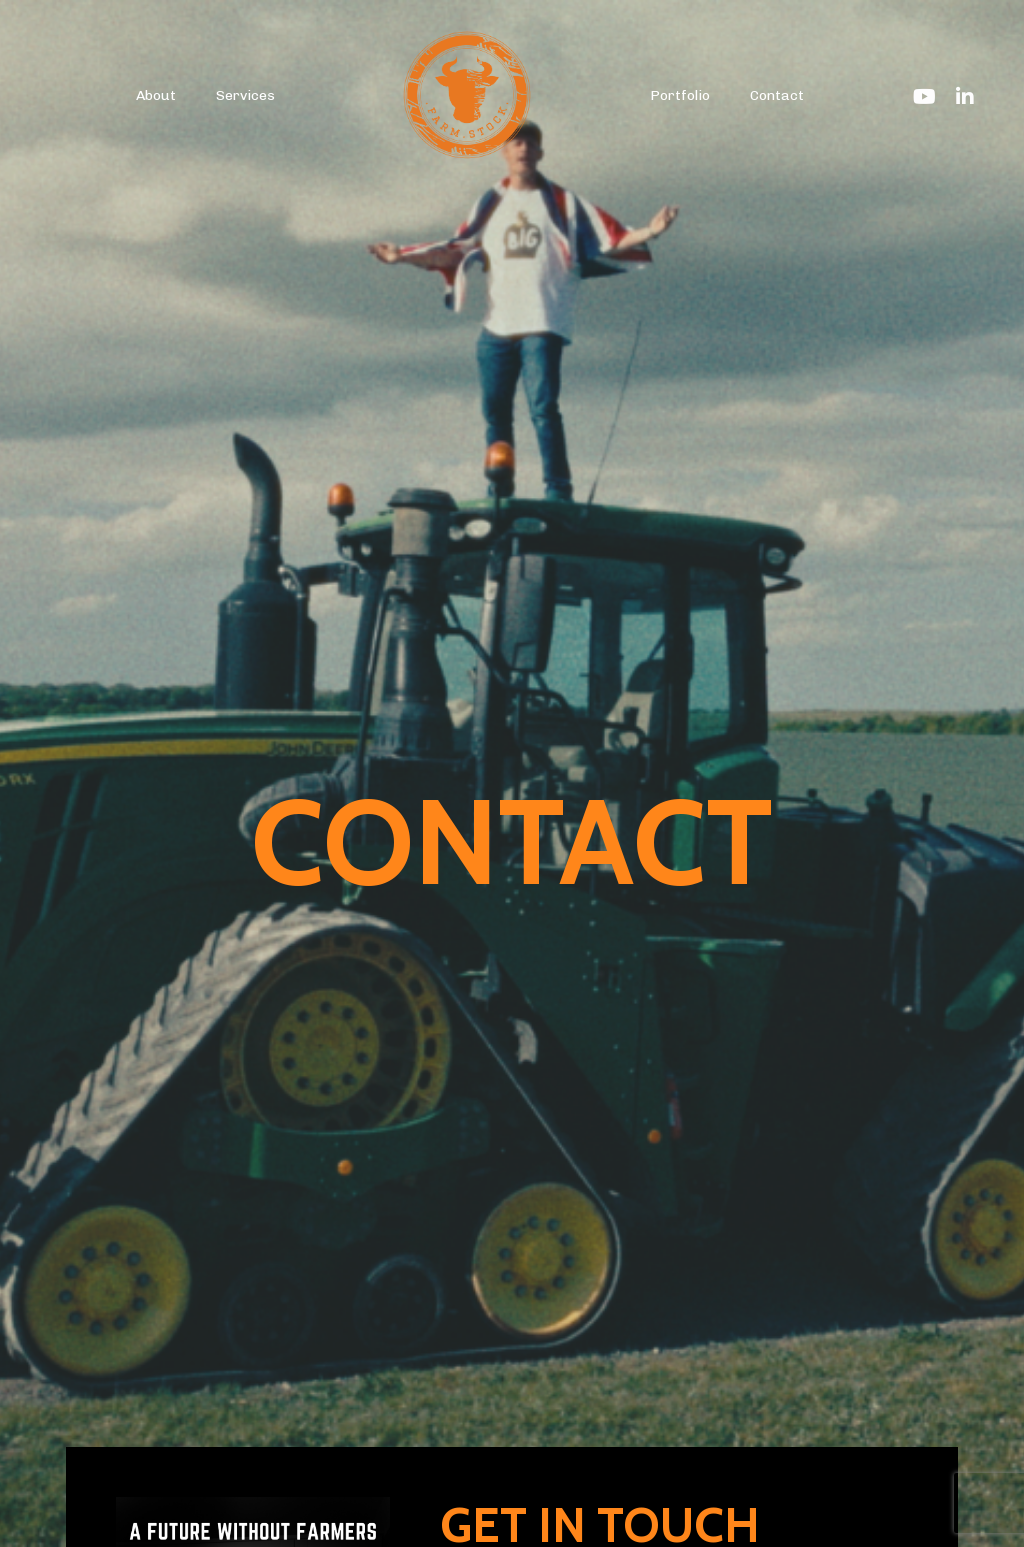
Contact (777, 95)
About (156, 95)
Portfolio (680, 95)
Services (245, 95)
